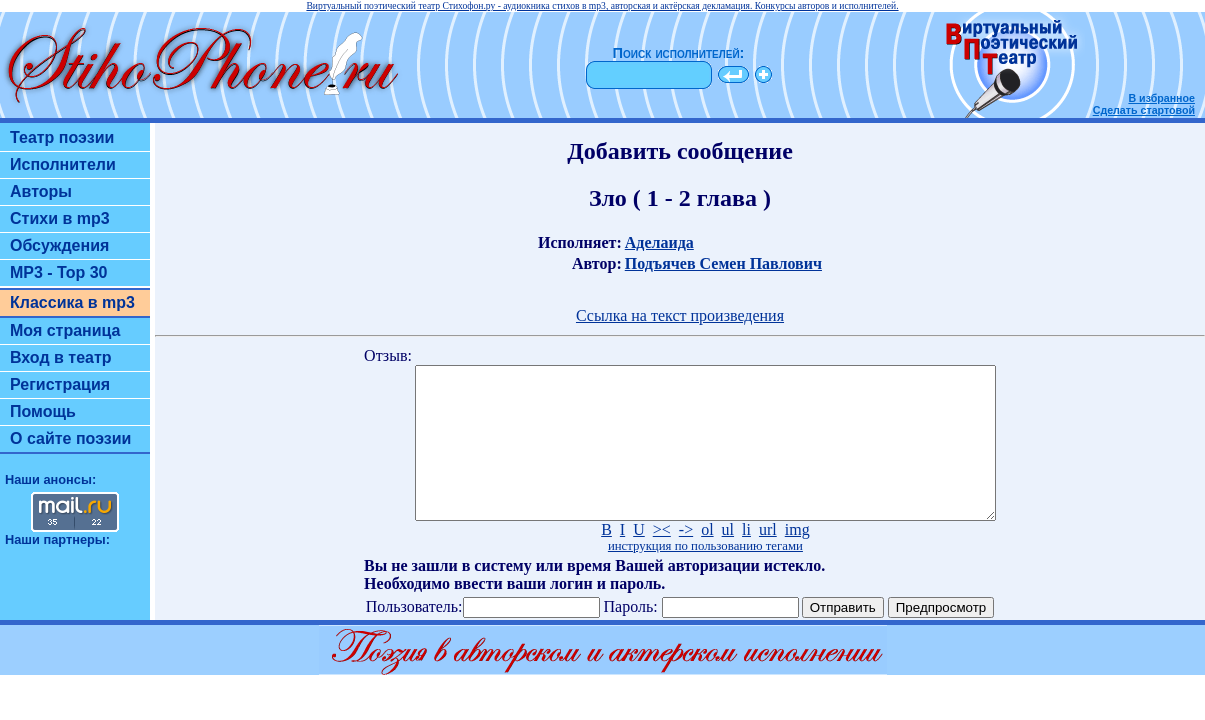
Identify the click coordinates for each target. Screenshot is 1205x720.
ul (728, 559)
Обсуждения (59, 245)
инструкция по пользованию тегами (705, 576)
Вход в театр (61, 357)
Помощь (43, 411)
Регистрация (60, 384)
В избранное (1161, 98)
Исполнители (63, 164)
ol (707, 559)
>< (662, 559)
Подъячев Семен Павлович (723, 263)
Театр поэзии (62, 137)
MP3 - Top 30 (59, 272)
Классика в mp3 (72, 302)
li (746, 559)
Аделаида (659, 242)
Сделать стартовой (1144, 110)
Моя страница (65, 330)
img (797, 559)
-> (686, 559)
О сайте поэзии (70, 438)
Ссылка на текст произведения (680, 315)
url (768, 559)
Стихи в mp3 (60, 218)
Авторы (41, 191)
